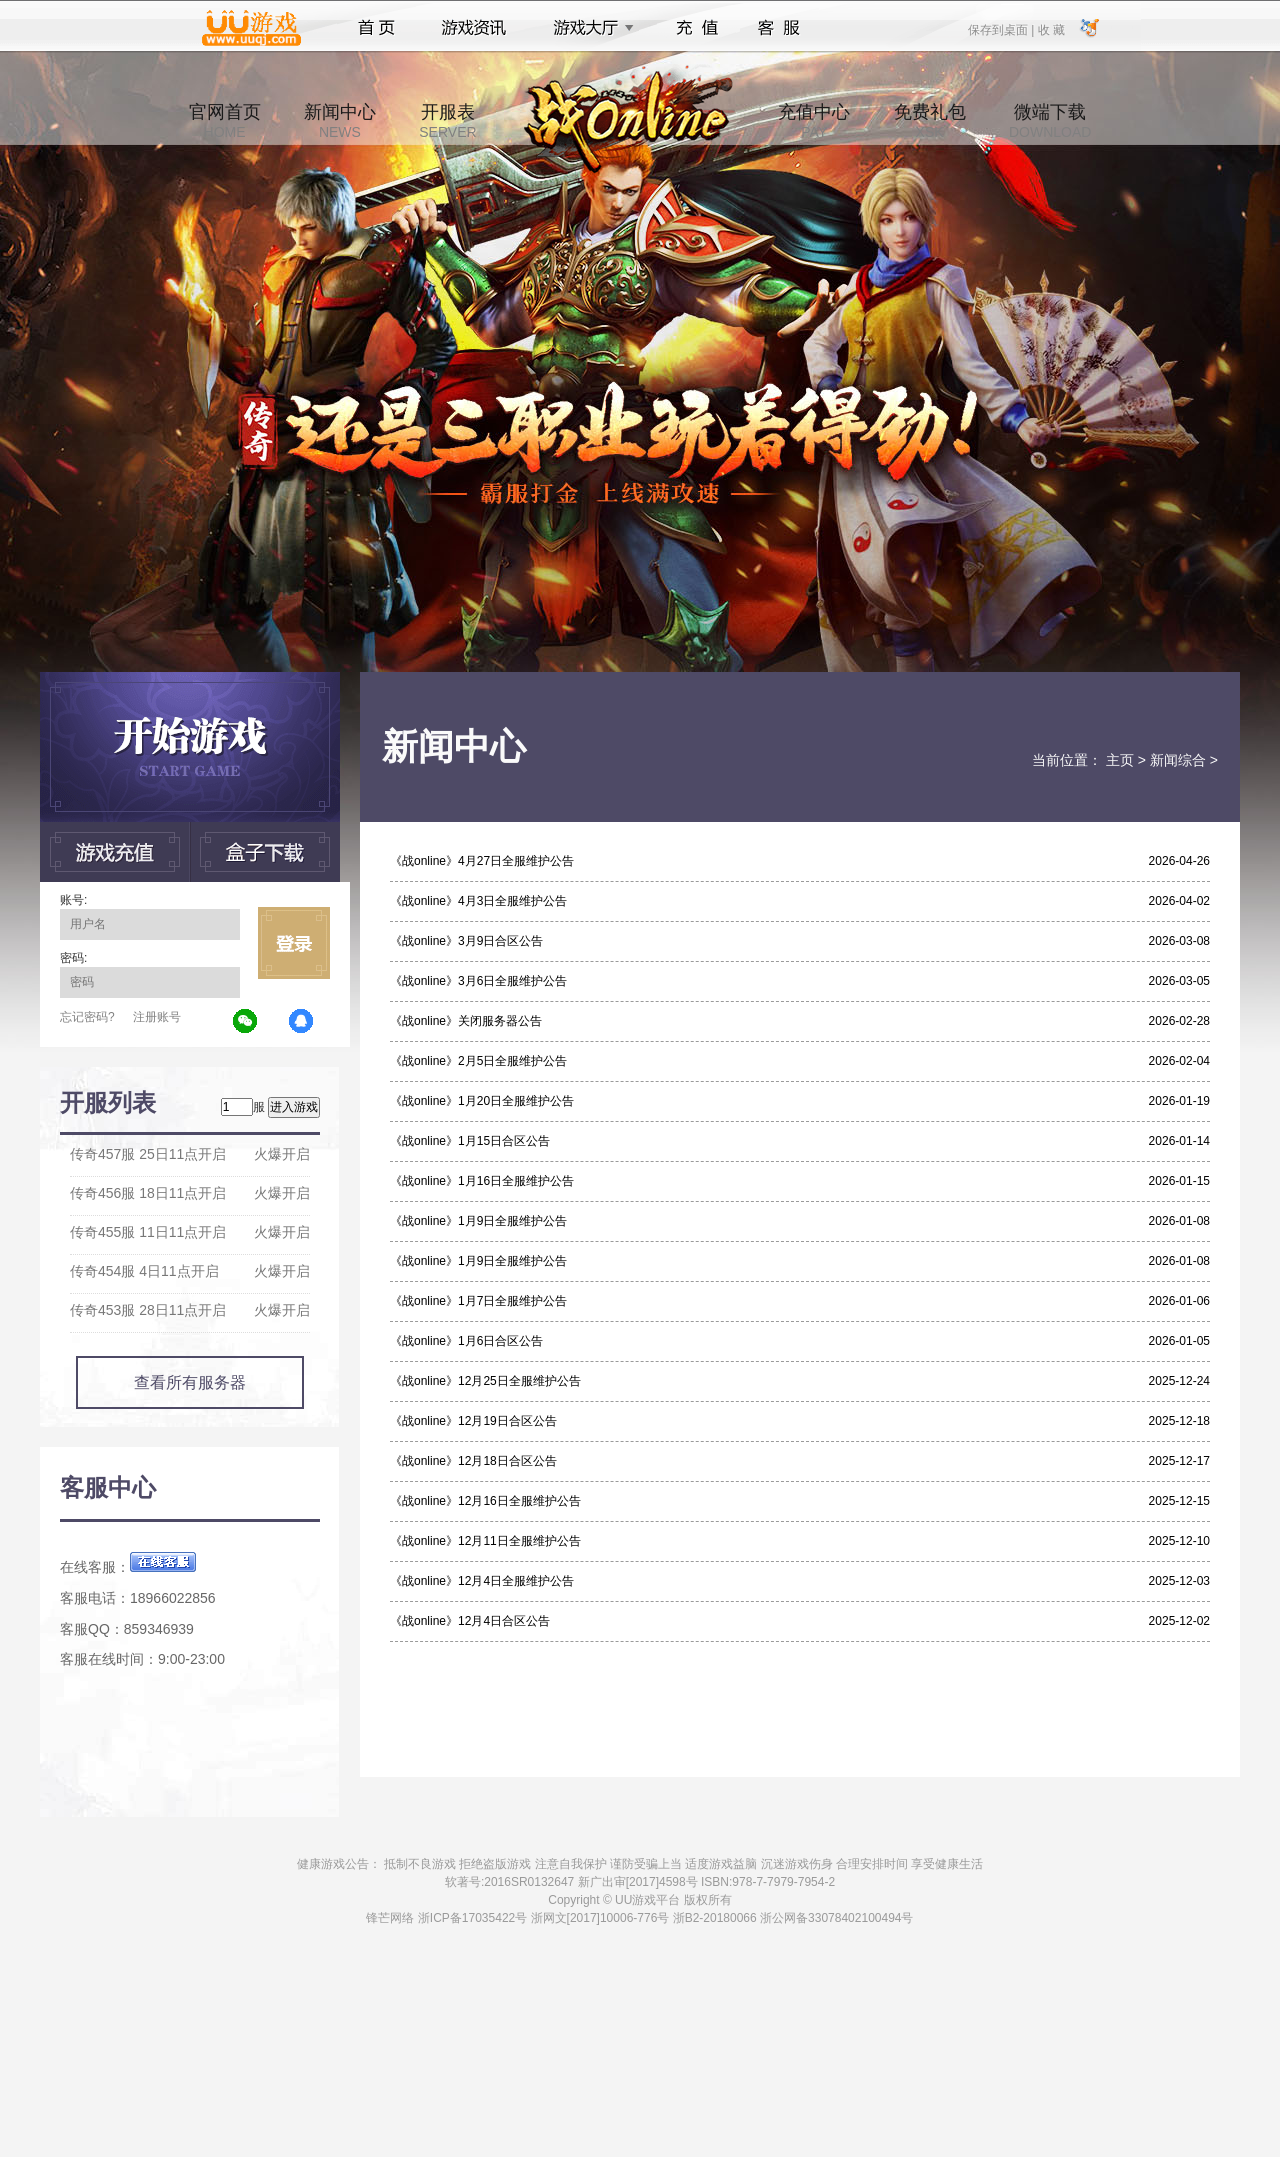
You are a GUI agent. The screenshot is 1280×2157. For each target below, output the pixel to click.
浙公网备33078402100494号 (836, 1918)
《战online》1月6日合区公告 (466, 1341)
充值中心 (814, 121)
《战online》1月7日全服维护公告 (478, 1301)
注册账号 (157, 1017)
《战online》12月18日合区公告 (473, 1461)
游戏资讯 (474, 28)
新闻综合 (1178, 760)
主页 (1120, 760)
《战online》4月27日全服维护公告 (482, 861)
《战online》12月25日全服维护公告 (485, 1381)
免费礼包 (930, 121)
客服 (779, 28)
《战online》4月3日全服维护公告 (478, 901)
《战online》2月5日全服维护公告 (478, 1061)
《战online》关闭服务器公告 (466, 1021)
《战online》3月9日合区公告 (466, 941)
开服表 (447, 121)
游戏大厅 (588, 28)
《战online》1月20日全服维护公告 (482, 1101)
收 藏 (1050, 29)
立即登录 (294, 943)
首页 (376, 28)
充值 (696, 28)
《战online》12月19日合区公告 (473, 1421)
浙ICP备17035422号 (472, 1918)
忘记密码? (87, 1017)
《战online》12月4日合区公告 (470, 1621)
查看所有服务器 (190, 1382)
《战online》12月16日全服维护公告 (485, 1501)
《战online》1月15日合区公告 (470, 1141)
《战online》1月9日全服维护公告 (478, 1221)
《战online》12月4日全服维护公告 (482, 1581)
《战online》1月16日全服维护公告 (482, 1181)
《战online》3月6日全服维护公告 (478, 981)
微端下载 (1050, 121)
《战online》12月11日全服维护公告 (485, 1541)
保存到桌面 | (1002, 29)
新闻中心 (340, 121)
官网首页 (225, 121)
